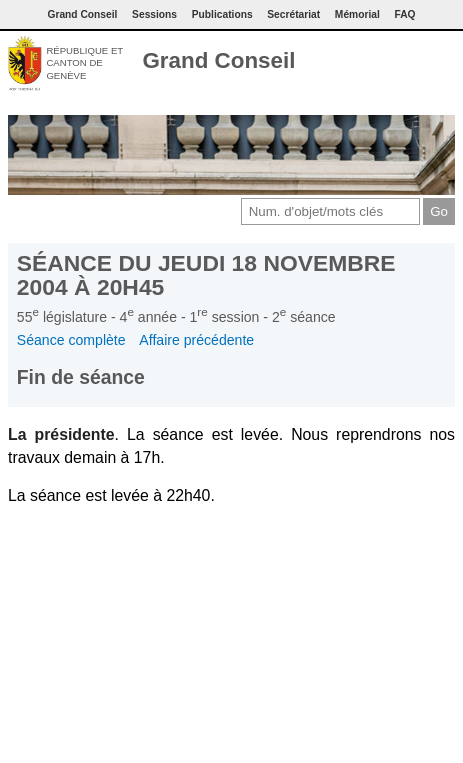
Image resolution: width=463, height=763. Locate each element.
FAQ (404, 14)
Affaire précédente (196, 340)
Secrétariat (293, 14)
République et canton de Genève (84, 63)
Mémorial (357, 14)
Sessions (154, 14)
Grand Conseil (218, 60)
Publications (222, 14)
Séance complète (71, 340)
